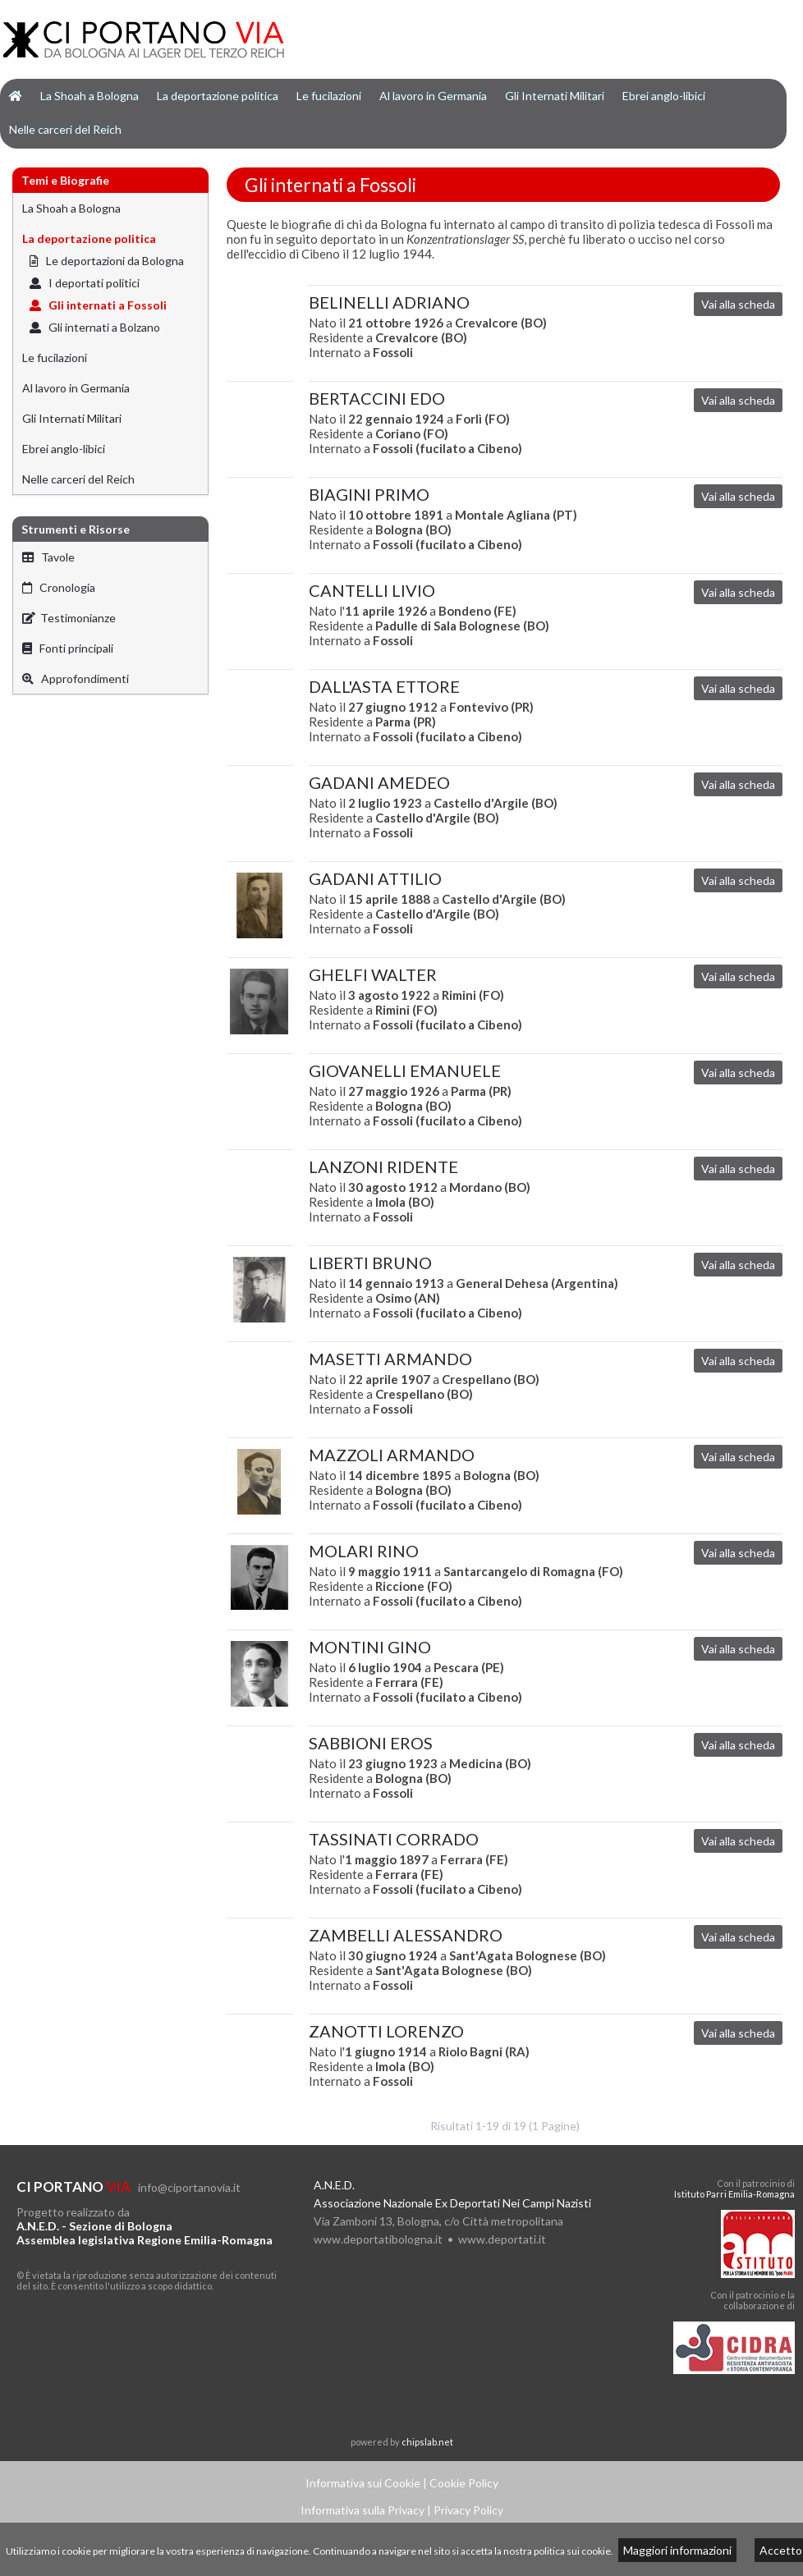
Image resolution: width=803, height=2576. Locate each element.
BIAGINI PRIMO (369, 494)
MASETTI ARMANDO (390, 1358)
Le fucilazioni (328, 96)
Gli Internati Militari (554, 96)
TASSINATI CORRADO (394, 1839)
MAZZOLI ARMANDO (392, 1454)
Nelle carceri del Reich (65, 129)
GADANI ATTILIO (375, 878)
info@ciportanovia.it (189, 2187)
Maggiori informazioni (677, 2550)
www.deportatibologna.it (378, 2239)
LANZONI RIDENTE (383, 1166)
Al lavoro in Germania (433, 96)
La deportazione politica (217, 96)
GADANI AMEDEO (379, 782)
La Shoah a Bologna (89, 96)
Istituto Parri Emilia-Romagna (734, 2194)
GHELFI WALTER (373, 974)
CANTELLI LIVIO (372, 590)
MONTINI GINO (370, 1647)
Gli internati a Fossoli (98, 305)
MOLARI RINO (364, 1551)
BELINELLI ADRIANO (389, 302)
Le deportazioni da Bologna (107, 261)
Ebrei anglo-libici (663, 96)
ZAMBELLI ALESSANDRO (405, 1935)
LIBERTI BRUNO (370, 1262)
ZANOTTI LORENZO (386, 2031)
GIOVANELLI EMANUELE (405, 1070)
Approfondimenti (75, 678)
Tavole (48, 557)
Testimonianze (69, 618)
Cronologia (58, 587)
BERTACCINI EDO (377, 398)
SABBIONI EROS (371, 1743)
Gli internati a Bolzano (95, 327)
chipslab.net (427, 2441)
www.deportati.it (502, 2239)
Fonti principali (67, 648)
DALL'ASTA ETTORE (384, 686)
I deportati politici (85, 283)
